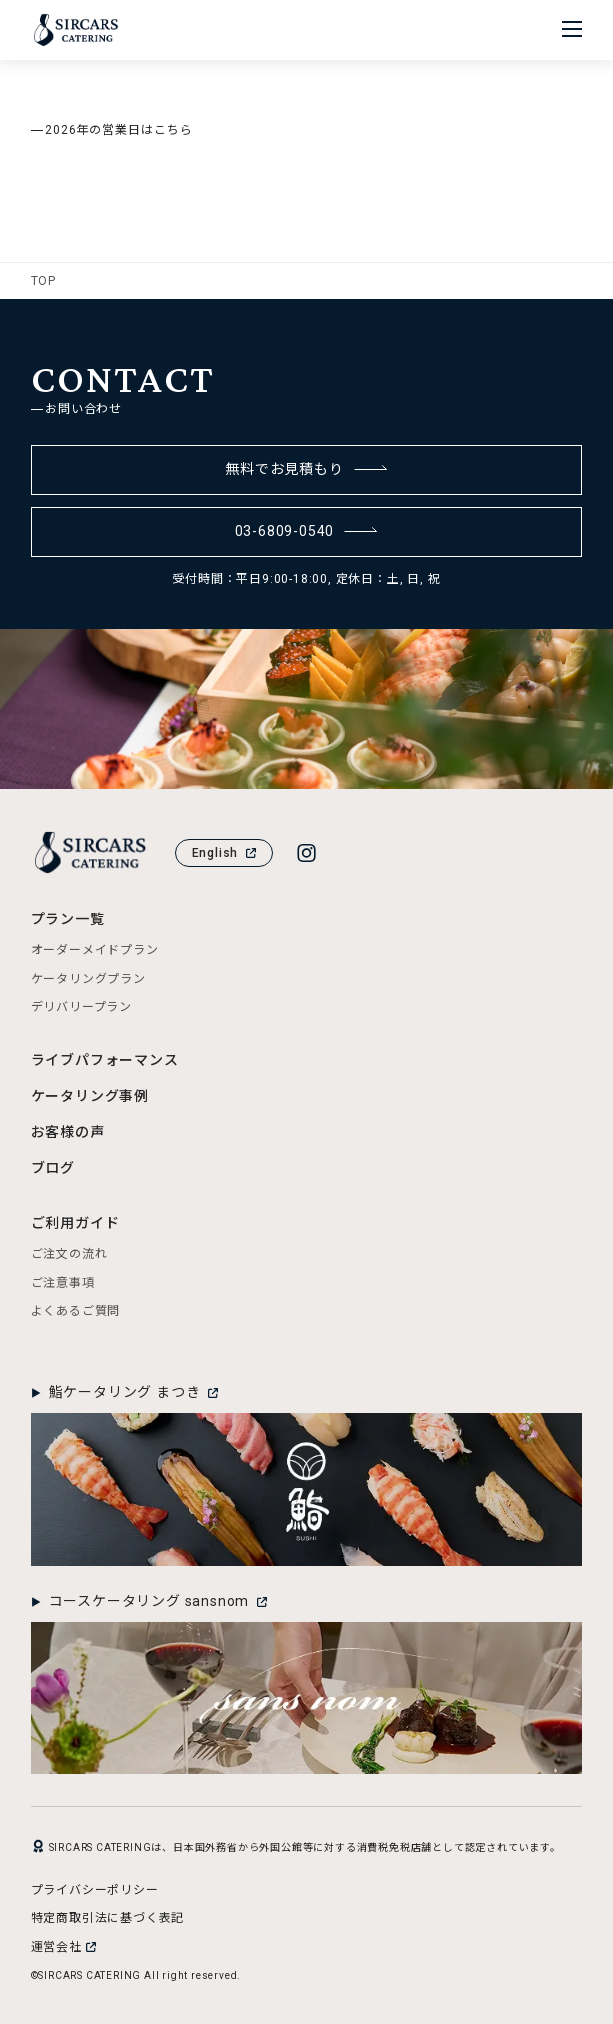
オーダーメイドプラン (95, 950)
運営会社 (63, 1947)
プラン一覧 (68, 919)
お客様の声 (68, 1132)
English (224, 853)
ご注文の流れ (69, 1254)
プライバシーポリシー (95, 1890)
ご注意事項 (63, 1283)
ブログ (53, 1168)
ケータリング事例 (90, 1096)
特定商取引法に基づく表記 (108, 1918)
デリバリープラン (81, 1007)
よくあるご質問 (76, 1311)
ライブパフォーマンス (105, 1060)
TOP (43, 281)
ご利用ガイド (75, 1223)
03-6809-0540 (307, 531)
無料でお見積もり (306, 469)
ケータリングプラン (88, 979)
